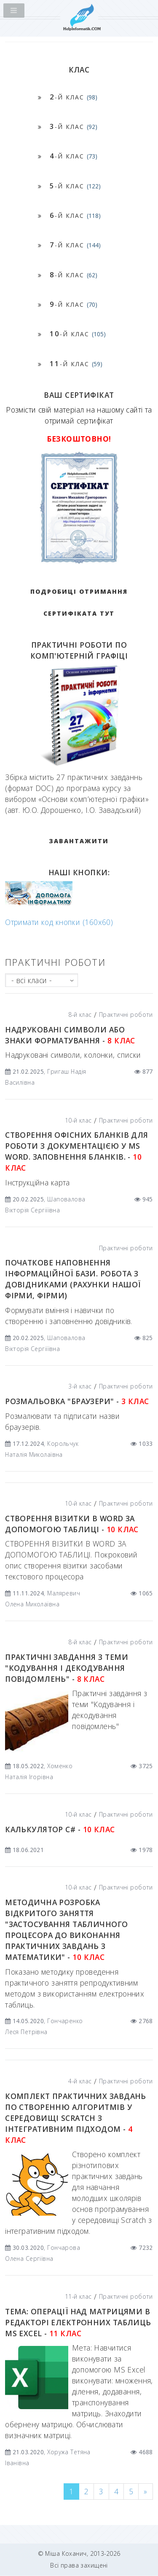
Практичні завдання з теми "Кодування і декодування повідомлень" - (66, 1668)
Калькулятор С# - (60, 1829)
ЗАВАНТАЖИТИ (79, 841)
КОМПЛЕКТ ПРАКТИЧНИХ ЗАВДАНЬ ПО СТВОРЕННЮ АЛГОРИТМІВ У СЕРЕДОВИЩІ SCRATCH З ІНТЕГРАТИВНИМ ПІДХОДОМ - (75, 2118)
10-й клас (78, 1120)
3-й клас (79, 1386)
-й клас (73, 97)
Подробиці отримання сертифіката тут (79, 602)
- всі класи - (31, 980)
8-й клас (79, 1015)
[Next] (145, 2491)
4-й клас (79, 2081)
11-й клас (78, 2296)
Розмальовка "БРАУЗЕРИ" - (77, 1401)
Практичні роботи (126, 1015)
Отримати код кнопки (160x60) (59, 922)
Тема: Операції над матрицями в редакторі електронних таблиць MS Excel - (78, 2322)
